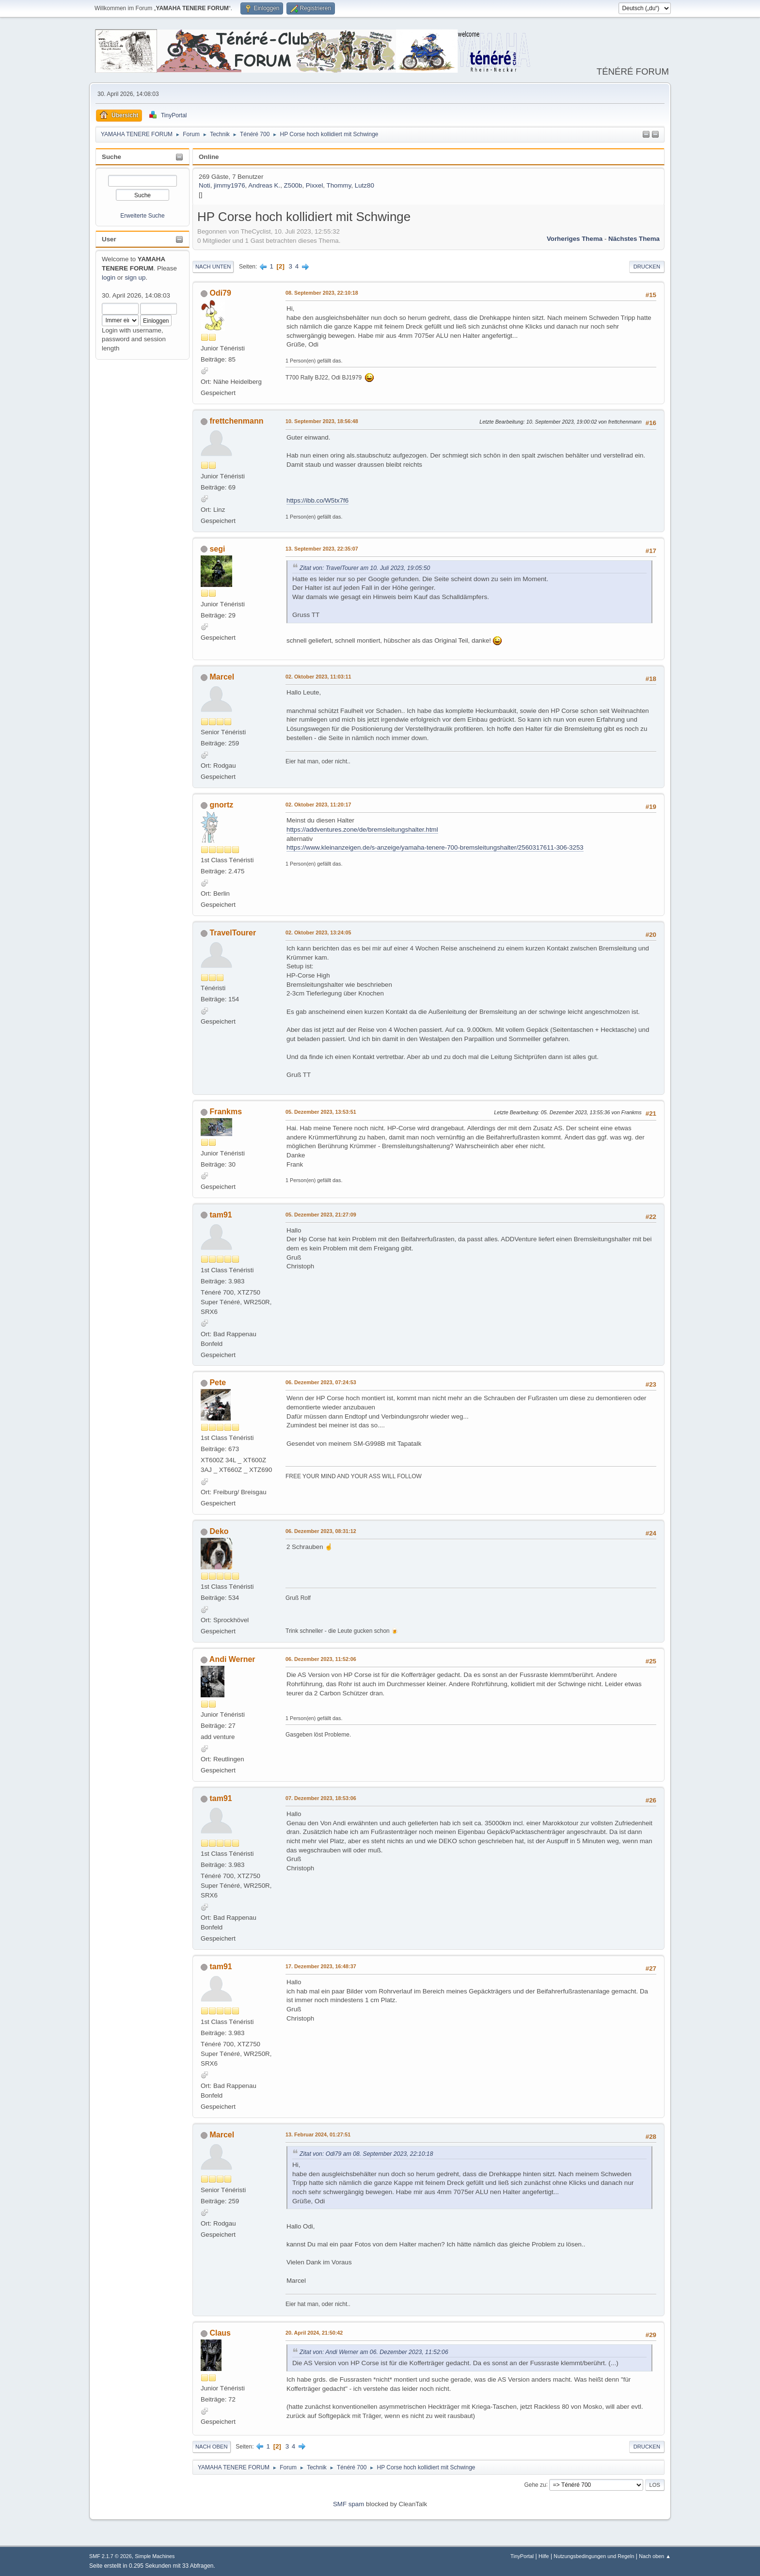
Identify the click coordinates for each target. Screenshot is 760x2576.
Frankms (225, 1111)
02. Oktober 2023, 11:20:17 (318, 804)
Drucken (646, 266)
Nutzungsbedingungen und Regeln (594, 2556)
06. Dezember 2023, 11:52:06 (320, 1659)
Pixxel (314, 185)
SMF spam (348, 2504)
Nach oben (211, 2447)
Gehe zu (535, 2484)
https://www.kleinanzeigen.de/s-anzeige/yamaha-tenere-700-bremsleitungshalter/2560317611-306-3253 (435, 847)
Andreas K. (264, 185)
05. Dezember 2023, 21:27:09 (320, 1214)
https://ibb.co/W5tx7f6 (317, 500)
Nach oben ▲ (655, 2556)
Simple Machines (154, 2556)
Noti (204, 185)
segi (217, 549)
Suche (111, 156)
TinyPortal (522, 2556)
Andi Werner (232, 1659)
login (108, 277)
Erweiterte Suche (142, 215)
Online (209, 156)
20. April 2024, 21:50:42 (314, 2333)
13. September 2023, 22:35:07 (321, 549)
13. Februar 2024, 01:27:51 (317, 2134)
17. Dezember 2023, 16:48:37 (320, 1966)
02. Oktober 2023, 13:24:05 (318, 932)
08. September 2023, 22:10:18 (321, 293)
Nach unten (213, 266)
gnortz (221, 805)
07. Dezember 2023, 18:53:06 (320, 1798)
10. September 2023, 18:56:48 (321, 421)
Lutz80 (364, 185)
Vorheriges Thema (574, 238)
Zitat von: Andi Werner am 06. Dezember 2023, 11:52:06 (374, 2352)
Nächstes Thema (634, 238)
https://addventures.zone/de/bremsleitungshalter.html (362, 829)
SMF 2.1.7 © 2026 (110, 2556)
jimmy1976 (229, 185)
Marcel (221, 677)
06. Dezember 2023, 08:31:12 (320, 1531)
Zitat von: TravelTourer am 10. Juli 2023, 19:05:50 (365, 568)
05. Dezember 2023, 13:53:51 (320, 1112)
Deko (218, 1531)
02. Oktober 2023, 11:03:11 (318, 677)
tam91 (220, 1215)
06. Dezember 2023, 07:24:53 (320, 1382)
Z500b (293, 185)
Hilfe (543, 2556)
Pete (217, 1382)
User (109, 239)
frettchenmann (236, 421)
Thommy (339, 185)
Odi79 (220, 293)
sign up (135, 277)
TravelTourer (232, 933)
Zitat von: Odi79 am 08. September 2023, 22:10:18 (366, 2153)
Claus (220, 2333)
